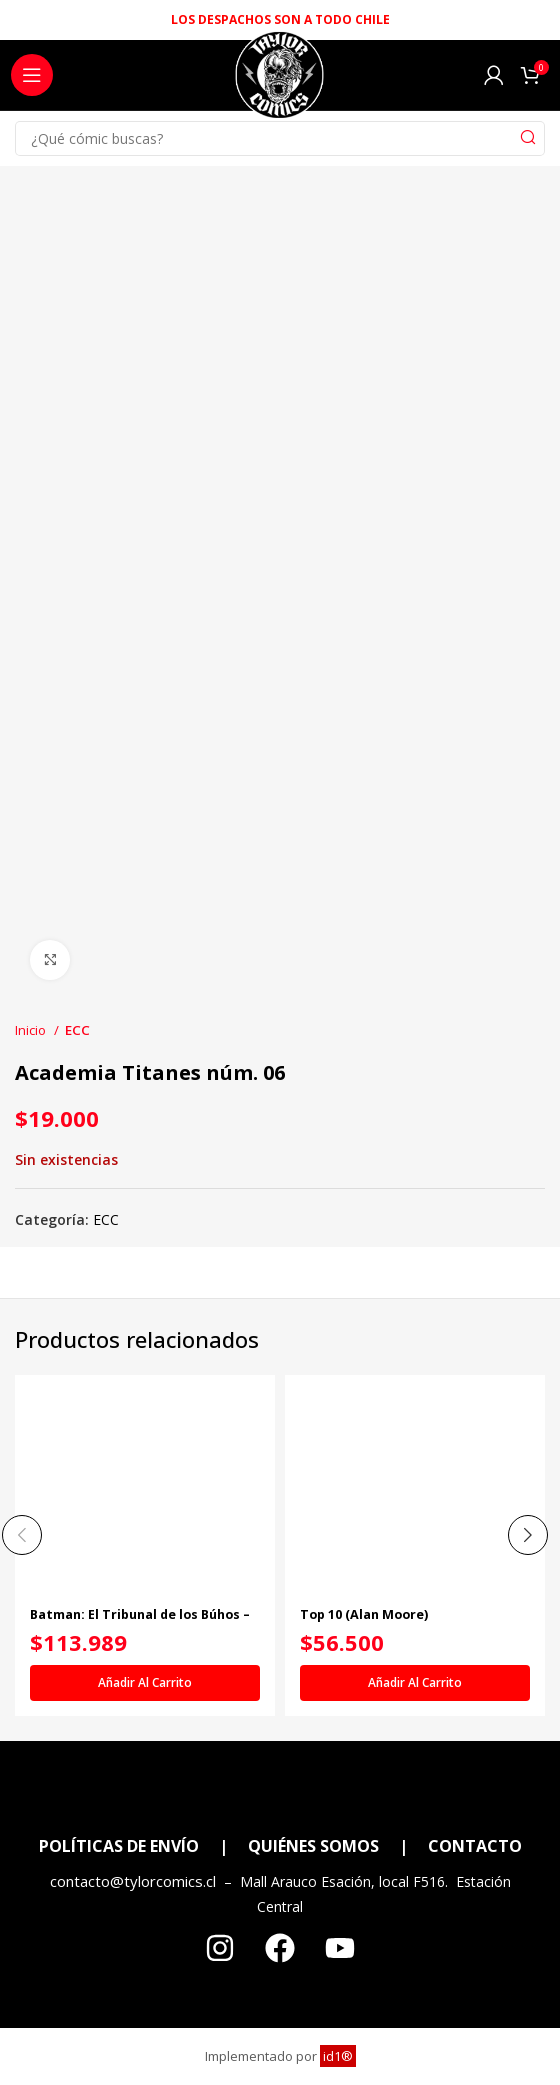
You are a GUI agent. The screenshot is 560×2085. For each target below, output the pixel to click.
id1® (338, 2056)
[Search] (280, 138)
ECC (77, 1030)
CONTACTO (475, 1846)
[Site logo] (279, 80)
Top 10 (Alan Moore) (364, 1614)
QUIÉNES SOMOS (313, 1846)
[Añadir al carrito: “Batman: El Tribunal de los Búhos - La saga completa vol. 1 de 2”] (145, 1683)
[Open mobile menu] (32, 75)
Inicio (32, 1030)
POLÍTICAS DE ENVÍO (119, 1846)
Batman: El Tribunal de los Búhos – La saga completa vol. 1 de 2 (140, 1622)
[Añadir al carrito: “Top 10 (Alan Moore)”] (415, 1683)
